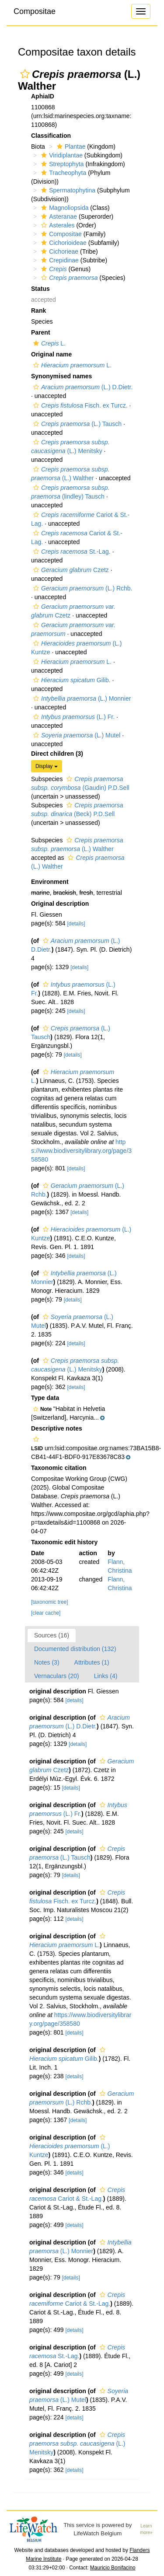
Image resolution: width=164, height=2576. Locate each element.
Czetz (70, 569)
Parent (40, 332)
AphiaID (42, 96)
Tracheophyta (62, 172)
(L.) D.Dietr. (82, 387)
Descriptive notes (56, 1428)
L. (48, 343)
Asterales (56, 225)
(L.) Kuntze (69, 2146)
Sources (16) (51, 1635)
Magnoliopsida (63, 207)
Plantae (70, 146)
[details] (76, 924)
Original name (51, 354)
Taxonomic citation (59, 1467)
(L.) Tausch (76, 423)
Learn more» (146, 2529)
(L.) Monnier (81, 698)
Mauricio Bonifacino (113, 2568)
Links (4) (106, 1675)
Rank (38, 310)
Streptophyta (61, 164)
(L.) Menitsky (77, 2443)
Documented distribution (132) (75, 1648)
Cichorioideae (63, 242)
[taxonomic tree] (49, 1602)
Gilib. (71, 680)
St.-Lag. (71, 551)
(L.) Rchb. (82, 588)
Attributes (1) (91, 1662)
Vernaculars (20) (56, 1675)
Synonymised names (61, 376)
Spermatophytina (67, 190)
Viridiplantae (61, 155)
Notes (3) (46, 1662)
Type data (45, 1397)
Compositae (35, 11)
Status (40, 288)
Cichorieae (58, 251)
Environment (50, 881)
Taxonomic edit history (64, 1542)
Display (46, 766)
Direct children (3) (57, 753)
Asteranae (58, 216)
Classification (51, 135)
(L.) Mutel (75, 735)
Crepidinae (59, 260)
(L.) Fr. (73, 716)
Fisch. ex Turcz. (79, 405)
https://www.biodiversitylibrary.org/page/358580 (81, 1150)
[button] (25, 74)
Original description (60, 903)
